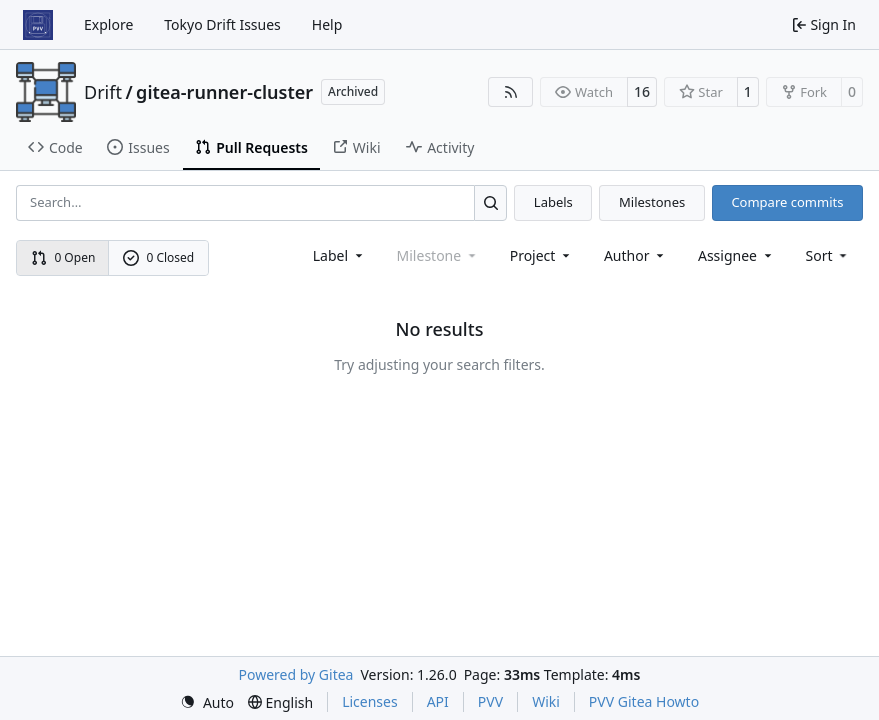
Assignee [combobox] (736, 255)
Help (327, 24)
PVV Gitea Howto (644, 701)
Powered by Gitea (296, 674)
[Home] (38, 25)
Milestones (652, 202)
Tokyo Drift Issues (222, 24)
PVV (490, 701)
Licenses (370, 701)
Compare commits (787, 202)
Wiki (546, 701)
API (438, 701)
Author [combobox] (635, 255)
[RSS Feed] (511, 92)
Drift (103, 92)
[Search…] (490, 202)
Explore (108, 24)
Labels (553, 202)
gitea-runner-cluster (224, 92)
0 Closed (159, 257)
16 (642, 91)
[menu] (828, 255)
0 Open (63, 257)
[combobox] (339, 255)
